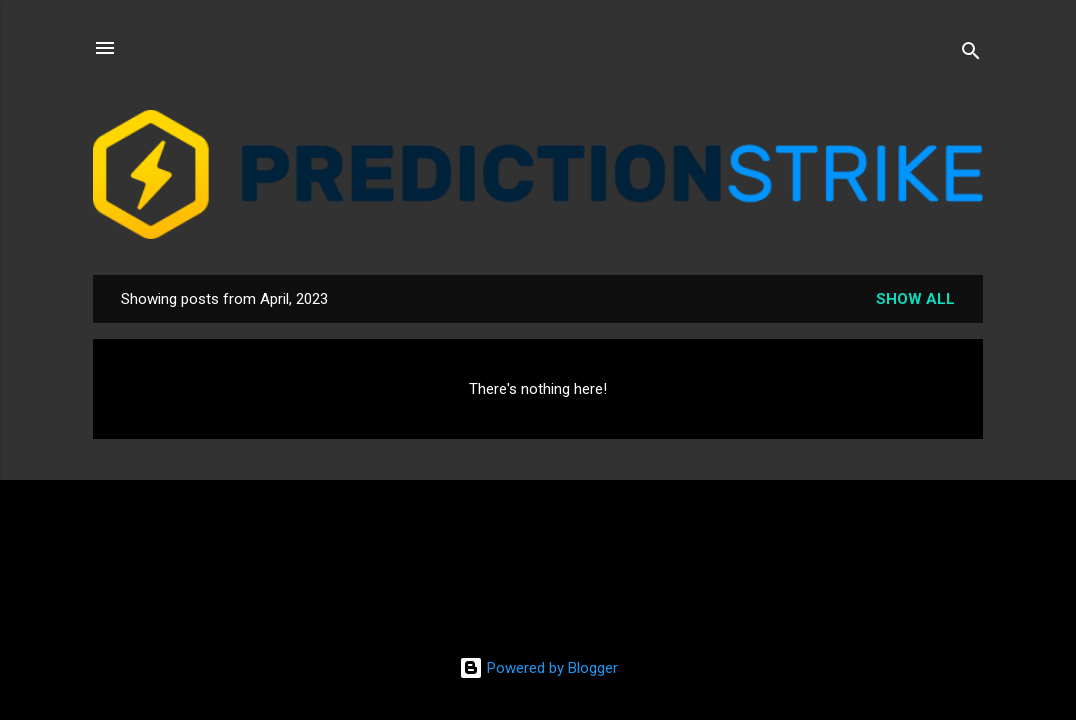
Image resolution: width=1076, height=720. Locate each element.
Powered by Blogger (538, 668)
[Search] (971, 54)
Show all (915, 299)
